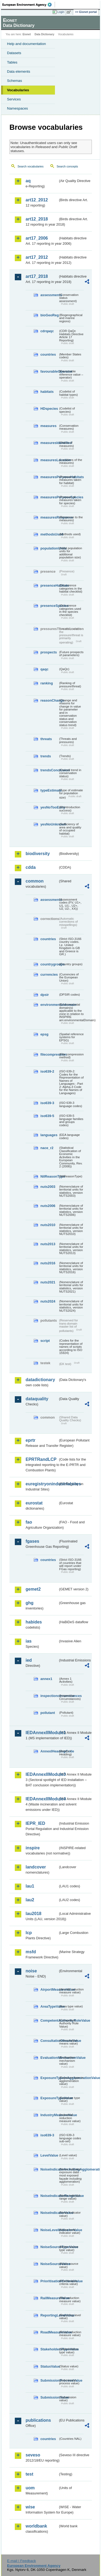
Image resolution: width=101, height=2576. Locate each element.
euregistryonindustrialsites (42, 1484)
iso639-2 (47, 1071)
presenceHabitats (49, 585)
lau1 (30, 1886)
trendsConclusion (49, 770)
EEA (28, 4)
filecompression (49, 1054)
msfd (31, 1952)
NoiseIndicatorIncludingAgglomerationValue (49, 2169)
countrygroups (49, 964)
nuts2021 (47, 1282)
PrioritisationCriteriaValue (49, 2281)
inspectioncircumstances (49, 1696)
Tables (12, 62)
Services (14, 99)
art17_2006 (37, 238)
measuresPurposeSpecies (49, 497)
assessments (49, 295)
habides (34, 1622)
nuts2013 (47, 1244)
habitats (47, 392)
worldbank (36, 2526)
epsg (44, 1034)
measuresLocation (49, 460)
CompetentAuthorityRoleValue (49, 2020)
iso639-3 (47, 1103)
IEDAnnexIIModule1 (42, 1732)
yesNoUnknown (49, 824)
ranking (46, 683)
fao (29, 1522)
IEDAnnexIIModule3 (42, 1774)
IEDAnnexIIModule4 (42, 1799)
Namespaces (17, 108)
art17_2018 (37, 276)
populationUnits (49, 548)
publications (38, 2420)
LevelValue (49, 2155)
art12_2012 (37, 200)
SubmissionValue (49, 2397)
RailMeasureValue (49, 2298)
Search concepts (67, 166)
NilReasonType (49, 1176)
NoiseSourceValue (49, 2264)
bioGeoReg (49, 315)
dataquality (37, 1398)
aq (28, 180)
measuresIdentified (49, 443)
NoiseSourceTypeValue (49, 2247)
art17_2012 (37, 257)
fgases (32, 1541)
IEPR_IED (35, 1823)
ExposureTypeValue (49, 2098)
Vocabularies (18, 90)
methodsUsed (49, 534)
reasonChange (49, 700)
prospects (48, 652)
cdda (31, 867)
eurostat (34, 1503)
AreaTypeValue (49, 2006)
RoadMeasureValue (49, 2332)
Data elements (18, 71)
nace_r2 (46, 1148)
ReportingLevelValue (49, 2315)
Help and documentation (26, 44)
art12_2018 (37, 219)
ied (29, 1660)
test (29, 2474)
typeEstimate (49, 790)
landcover (36, 1867)
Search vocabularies (31, 166)
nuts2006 (47, 1206)
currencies (49, 974)
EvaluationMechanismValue (49, 2058)
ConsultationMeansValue (49, 2041)
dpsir (44, 995)
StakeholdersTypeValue (49, 2349)
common (35, 881)
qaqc (44, 669)
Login (60, 11)
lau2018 (33, 1913)
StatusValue (49, 2366)
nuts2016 (47, 1263)
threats (46, 739)
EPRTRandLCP (41, 1459)
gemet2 (33, 1589)
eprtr (30, 1440)
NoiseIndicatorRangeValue (49, 2196)
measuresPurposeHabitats (49, 477)
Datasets (14, 53)
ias (29, 1641)
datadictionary (40, 1379)
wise (30, 2507)
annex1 (46, 1679)
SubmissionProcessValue (49, 2380)
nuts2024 (47, 1301)
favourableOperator (49, 371)
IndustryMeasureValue (49, 2115)
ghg (29, 1603)
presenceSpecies (49, 606)
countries (48, 354)
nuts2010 (47, 1225)
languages (48, 1135)
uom (30, 2488)
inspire (33, 1848)
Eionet (27, 34)
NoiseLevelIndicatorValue (49, 2230)
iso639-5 (47, 1116)
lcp (29, 1932)
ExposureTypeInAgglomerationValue (49, 2078)
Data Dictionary (44, 34)
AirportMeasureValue (49, 1989)
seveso (33, 2455)
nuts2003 (47, 1187)
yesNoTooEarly (49, 807)
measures (48, 426)
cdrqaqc (47, 331)
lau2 (30, 1900)
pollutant (47, 1713)
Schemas (14, 81)
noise (31, 1971)
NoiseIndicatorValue (49, 2213)
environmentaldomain (49, 1005)
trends (45, 756)
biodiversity (38, 853)
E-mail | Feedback (21, 2561)
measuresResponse (49, 517)
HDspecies (49, 409)
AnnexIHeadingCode (49, 1751)
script (45, 1341)
